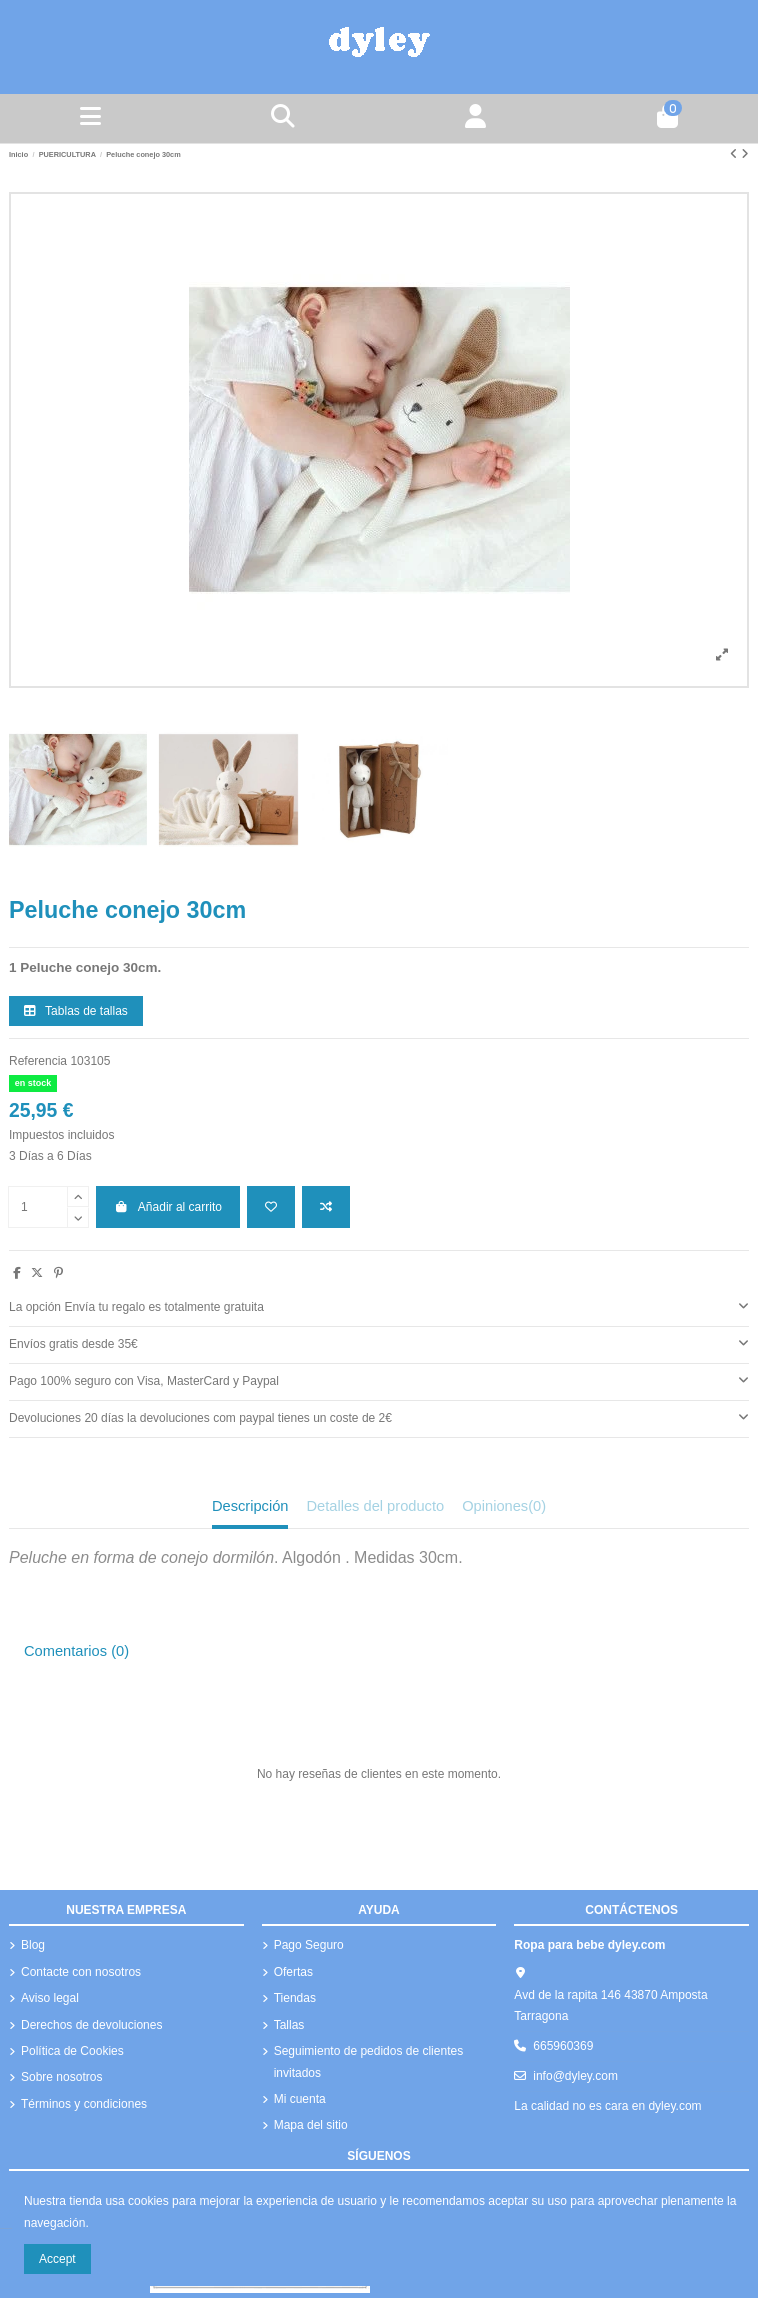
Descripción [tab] (250, 1506)
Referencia (38, 1061)
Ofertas (293, 1972)
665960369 (563, 2046)
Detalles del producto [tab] (375, 1506)
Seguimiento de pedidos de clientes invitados (368, 2062)
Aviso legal (50, 1998)
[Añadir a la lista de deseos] (271, 1207)
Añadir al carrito (168, 1207)
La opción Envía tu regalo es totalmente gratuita (379, 1306)
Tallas (289, 2025)
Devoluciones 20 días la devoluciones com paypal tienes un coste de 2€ (379, 1417)
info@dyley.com (575, 2076)
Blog (33, 1945)
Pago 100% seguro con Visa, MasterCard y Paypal (379, 1380)
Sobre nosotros (61, 2077)
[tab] (379, 1308)
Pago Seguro (309, 1945)
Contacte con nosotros (81, 1972)
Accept (57, 2259)
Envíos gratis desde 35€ (379, 1343)
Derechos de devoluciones (91, 2025)
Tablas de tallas (76, 1011)
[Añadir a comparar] (326, 1207)
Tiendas (295, 1998)
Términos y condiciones (84, 2104)
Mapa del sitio (311, 2125)
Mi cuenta (300, 2099)
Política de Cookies (72, 2051)
